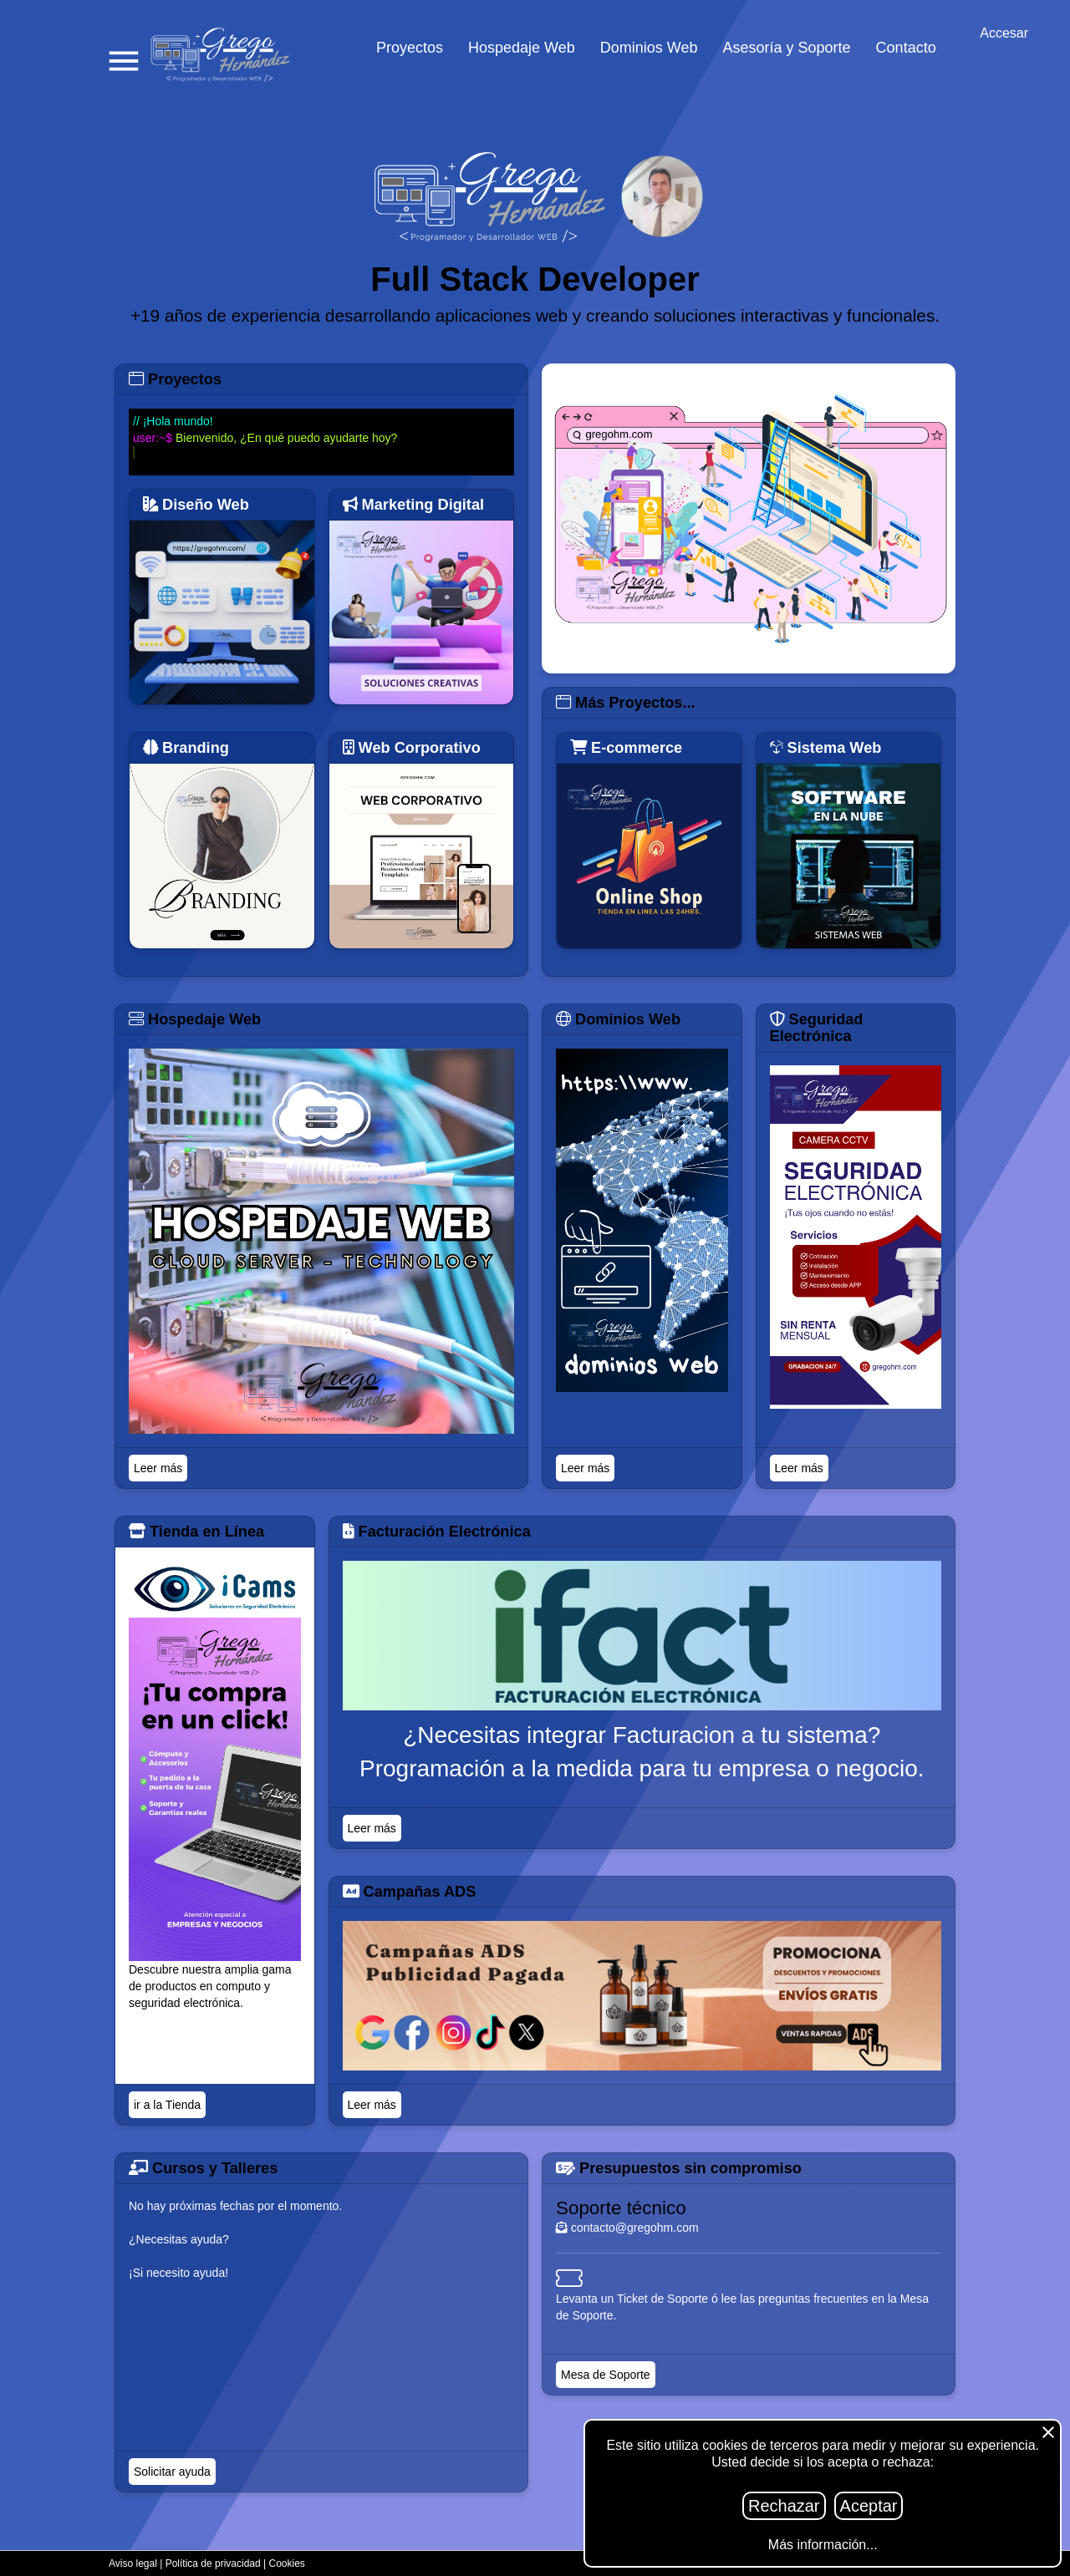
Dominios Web (649, 48)
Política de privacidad (213, 2563)
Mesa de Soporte (605, 2374)
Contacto (906, 48)
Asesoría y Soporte (787, 48)
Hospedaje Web (521, 48)
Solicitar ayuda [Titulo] (172, 2471)
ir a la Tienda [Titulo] (167, 2104)
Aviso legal (133, 2563)
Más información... (823, 2545)
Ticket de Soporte (662, 2298)
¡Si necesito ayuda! (178, 2272)
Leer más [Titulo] (158, 1468)
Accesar (1004, 33)
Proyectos (409, 48)
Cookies (287, 2563)
